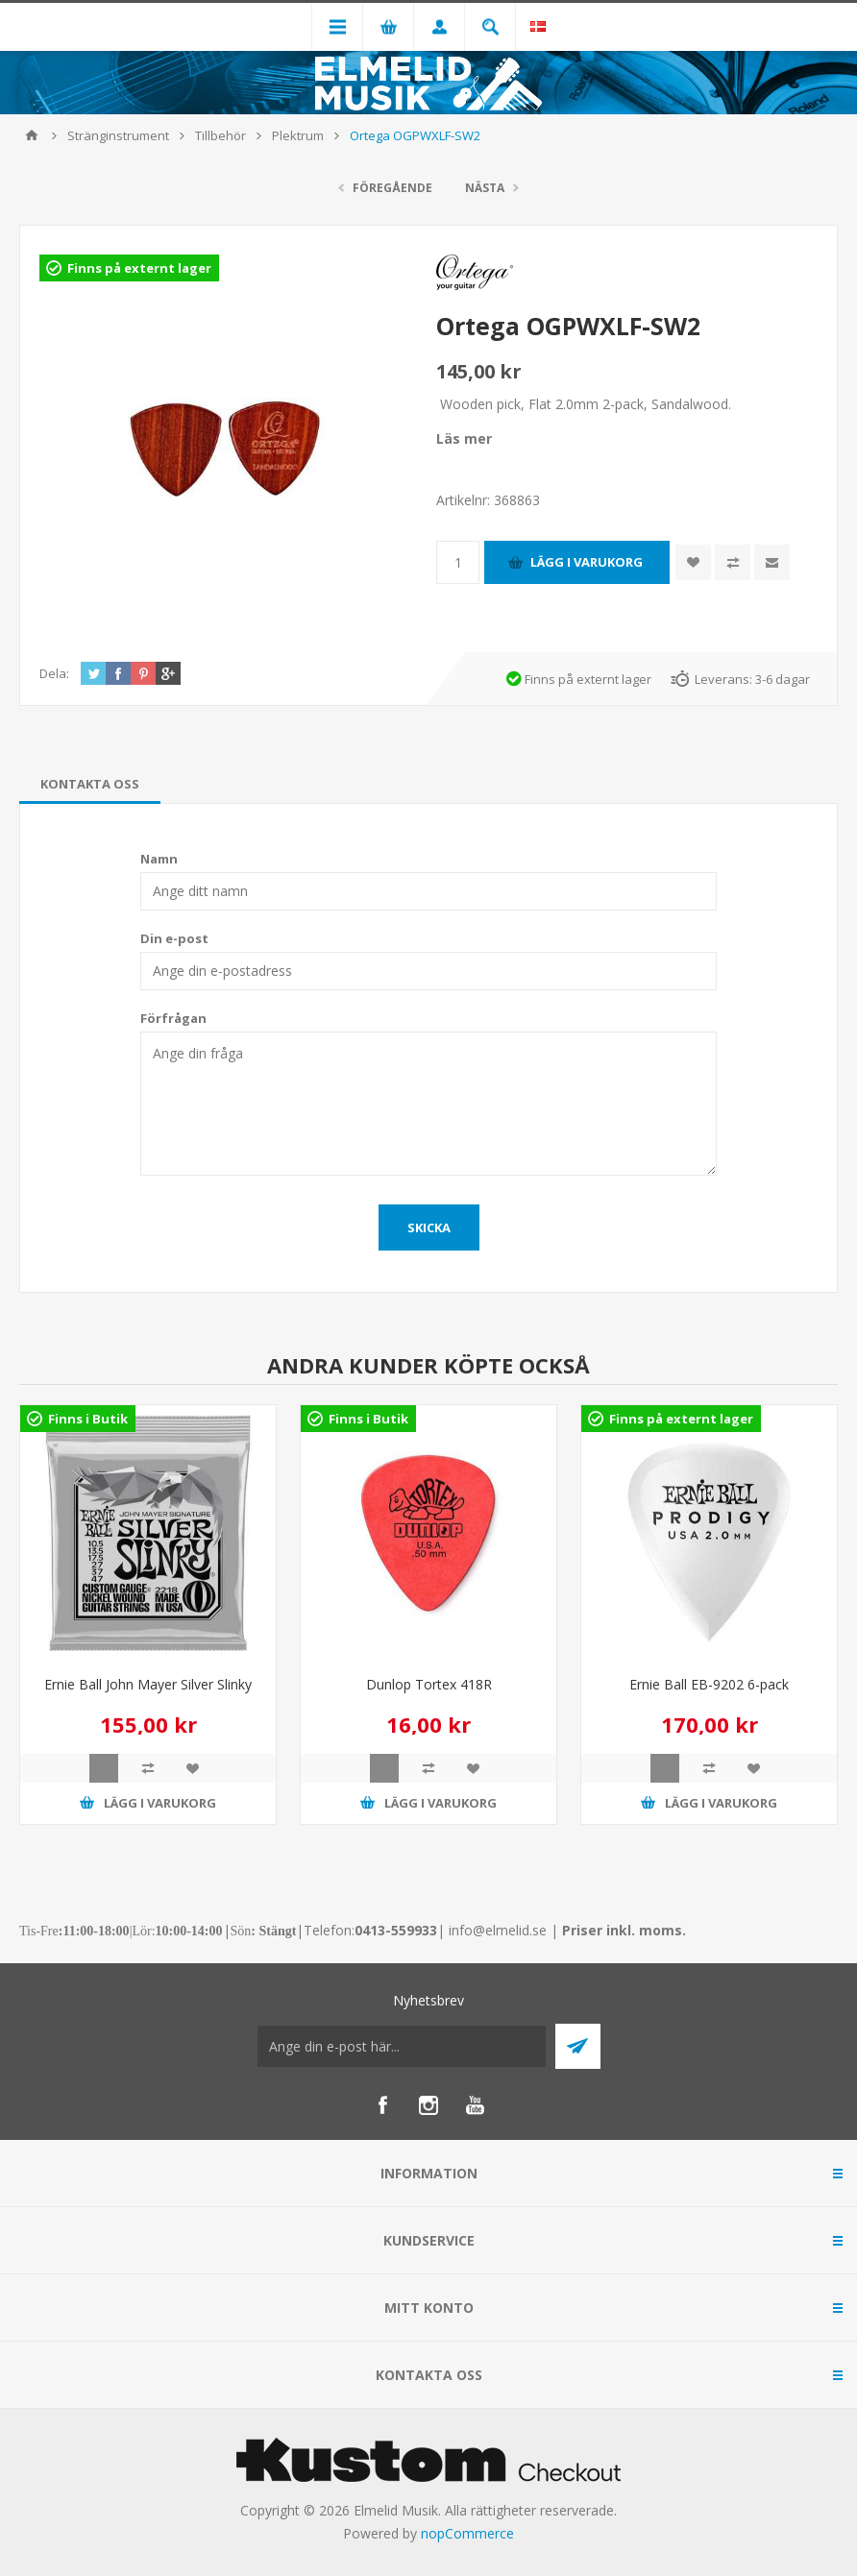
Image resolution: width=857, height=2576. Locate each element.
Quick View (103, 1768)
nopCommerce (467, 2533)
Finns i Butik (88, 1418)
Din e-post (174, 938)
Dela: (54, 673)
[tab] (89, 784)
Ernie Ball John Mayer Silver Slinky (148, 1684)
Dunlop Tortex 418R (429, 1684)
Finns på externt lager (139, 268)
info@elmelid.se (498, 1930)
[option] (148, 1629)
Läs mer (464, 438)
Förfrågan (173, 1018)
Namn (159, 858)
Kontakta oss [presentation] (89, 783)
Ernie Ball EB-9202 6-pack (709, 1684)
